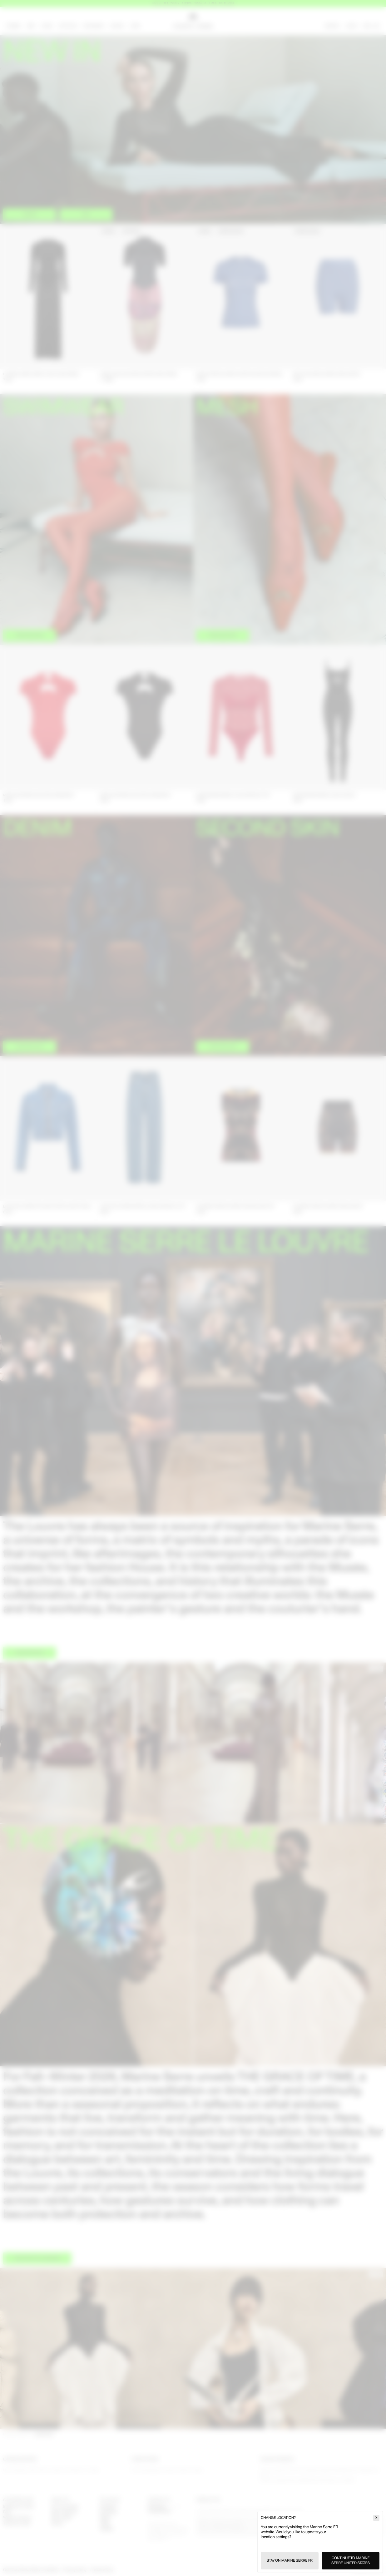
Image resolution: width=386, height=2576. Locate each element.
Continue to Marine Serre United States (350, 2560)
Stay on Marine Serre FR (290, 2561)
